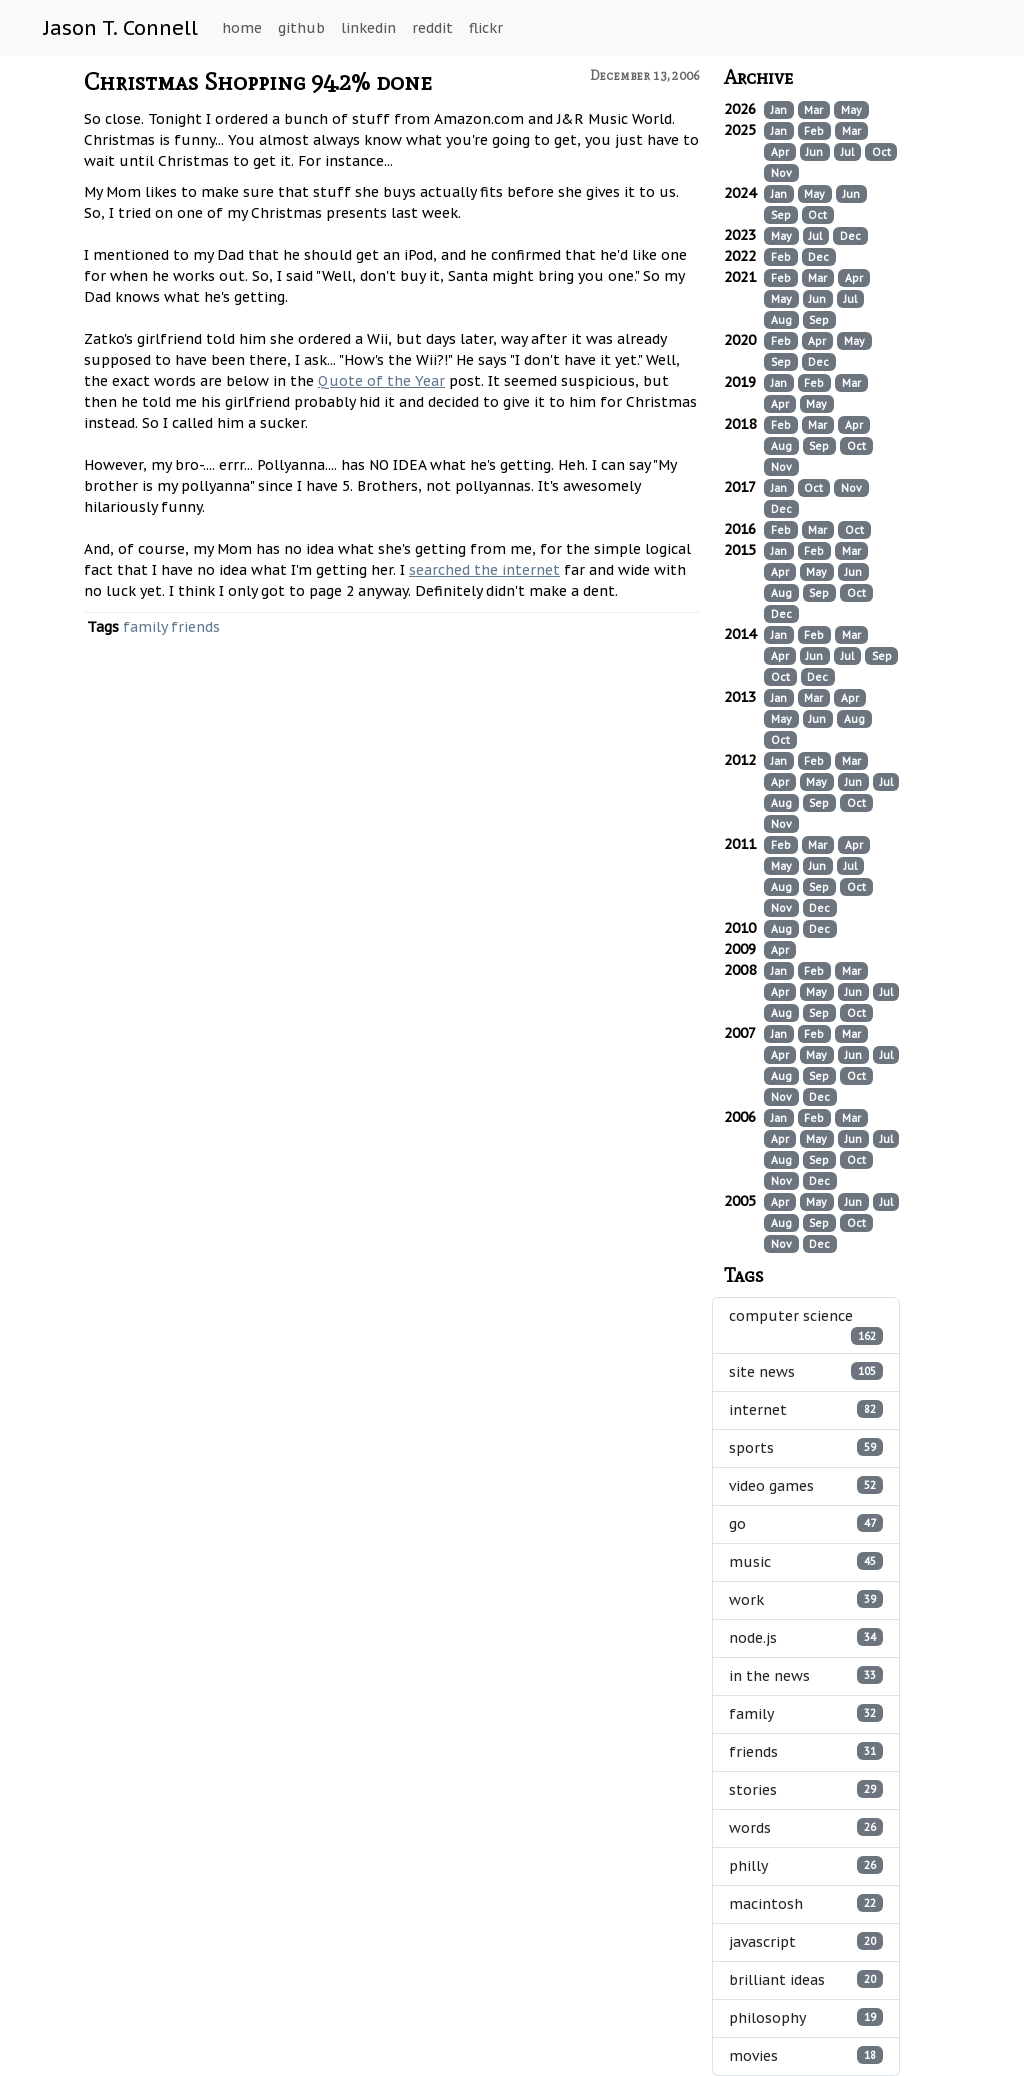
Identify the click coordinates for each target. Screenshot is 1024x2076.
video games (806, 1485)
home (242, 28)
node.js (806, 1637)
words (806, 1827)
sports (806, 1447)
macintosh (806, 1903)
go (806, 1523)
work (806, 1599)
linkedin (368, 28)
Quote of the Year (381, 381)
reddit (432, 28)
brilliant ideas (806, 1979)
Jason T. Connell (121, 28)
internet (806, 1409)
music (806, 1561)
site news (806, 1371)
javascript (806, 1941)
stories (806, 1789)
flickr (486, 28)
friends (195, 627)
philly (806, 1865)
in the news (806, 1675)
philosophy (806, 2017)
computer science (806, 1326)
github (301, 28)
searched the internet (484, 570)
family (145, 627)
